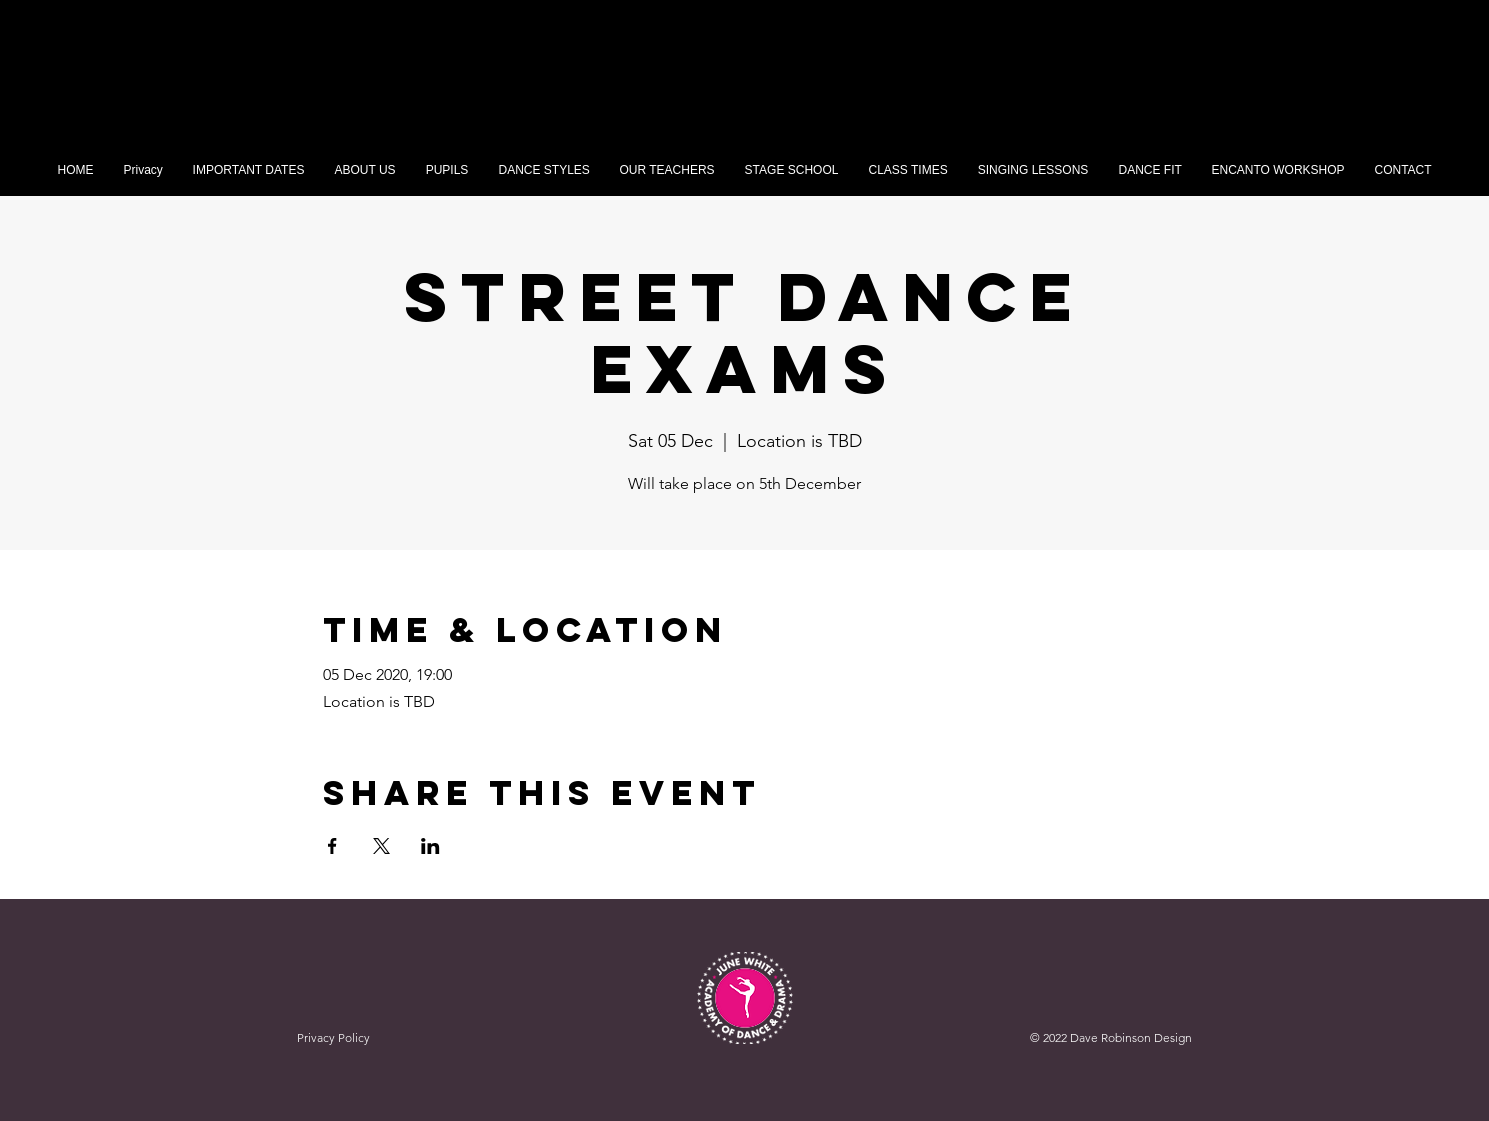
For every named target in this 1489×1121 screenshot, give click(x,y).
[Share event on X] (381, 846)
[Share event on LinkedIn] (430, 846)
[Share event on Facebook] (332, 846)
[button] (447, 170)
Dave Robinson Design (1131, 1037)
